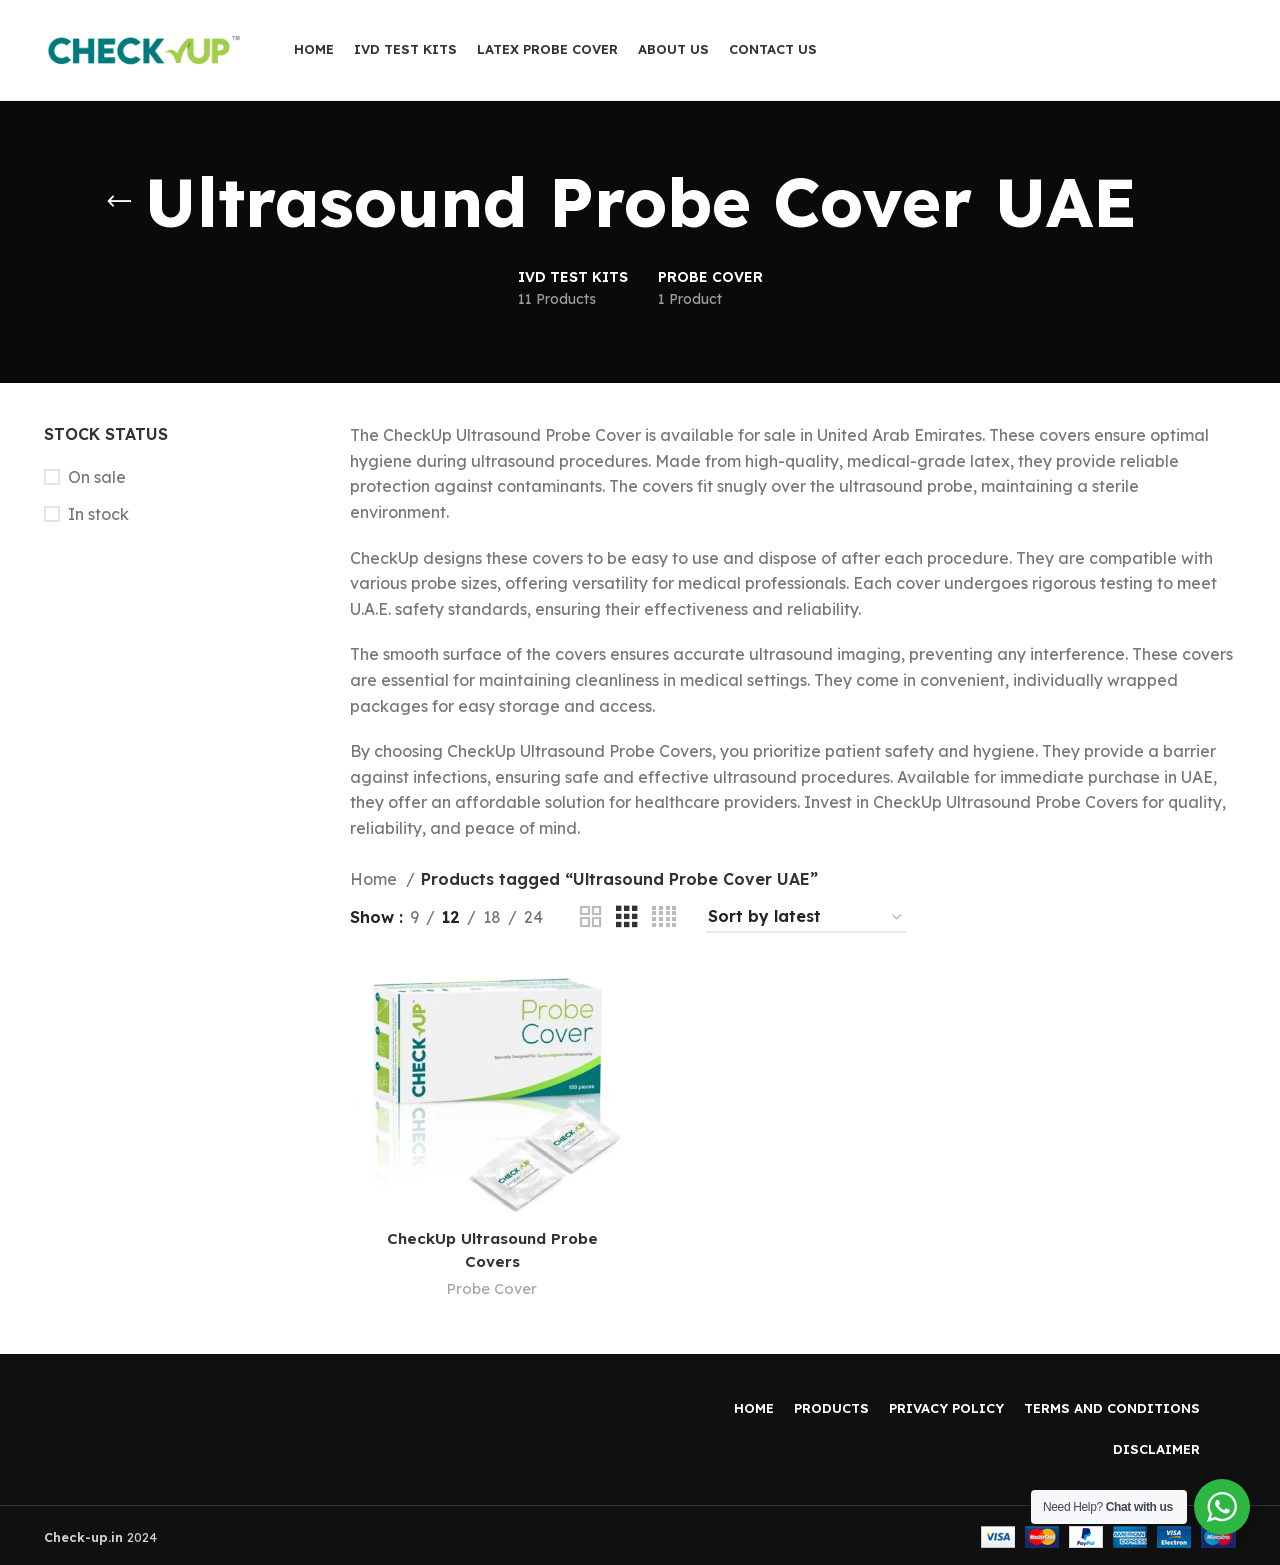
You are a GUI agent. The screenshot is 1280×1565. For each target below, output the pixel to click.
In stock (98, 514)
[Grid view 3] (627, 917)
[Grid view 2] (591, 917)
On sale (97, 477)
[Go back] (119, 202)
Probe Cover (491, 1285)
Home (375, 879)
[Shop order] (806, 917)
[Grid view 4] (664, 917)
